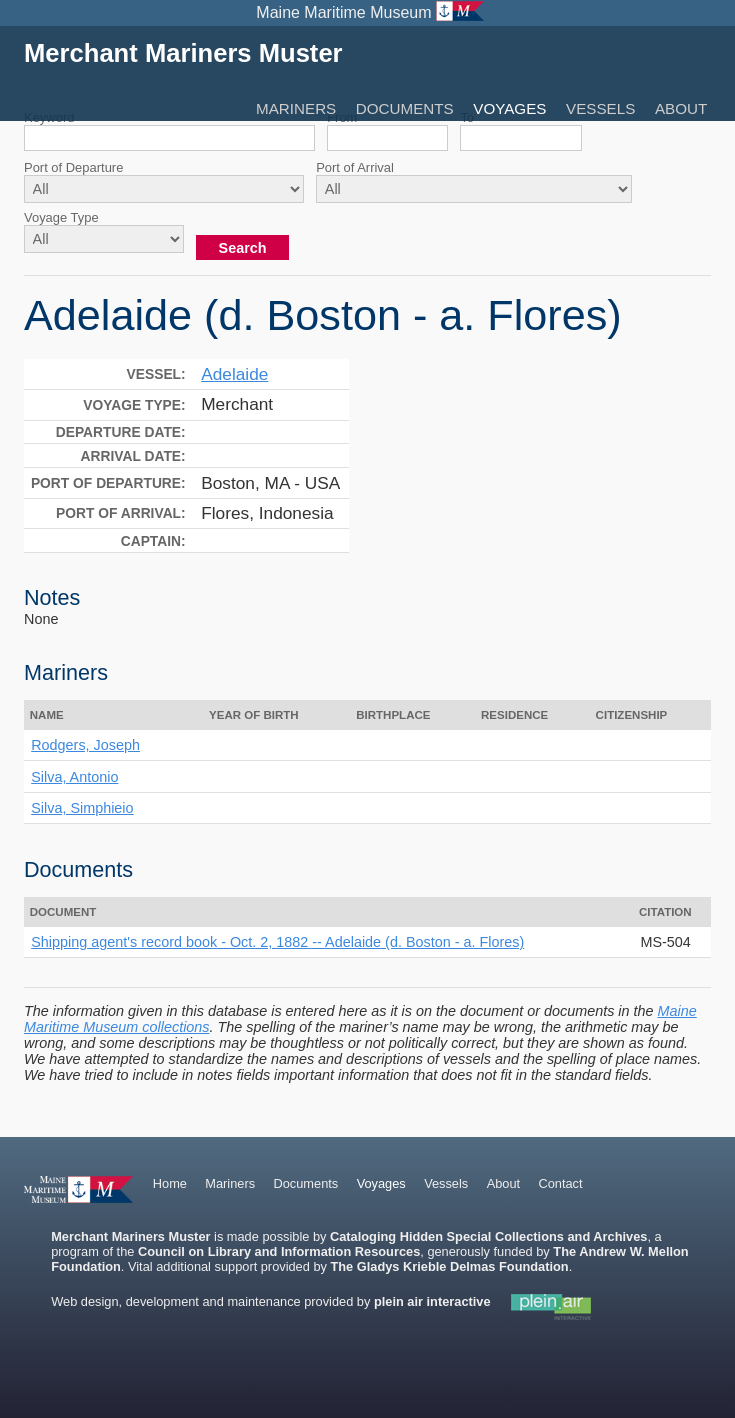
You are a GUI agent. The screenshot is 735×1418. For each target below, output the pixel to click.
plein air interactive (432, 1301)
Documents (405, 108)
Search (243, 248)
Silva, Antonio (74, 777)
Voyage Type (61, 217)
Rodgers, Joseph (85, 745)
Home (170, 1183)
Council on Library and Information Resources (279, 1251)
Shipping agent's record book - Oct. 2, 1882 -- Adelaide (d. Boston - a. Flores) (277, 942)
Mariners (296, 108)
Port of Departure (73, 167)
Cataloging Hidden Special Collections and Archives (488, 1236)
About (681, 108)
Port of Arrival (355, 167)
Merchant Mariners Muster (183, 53)
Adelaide (234, 374)
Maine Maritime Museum (343, 12)
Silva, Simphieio (82, 808)
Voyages (509, 108)
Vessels (600, 108)
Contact (560, 1183)
